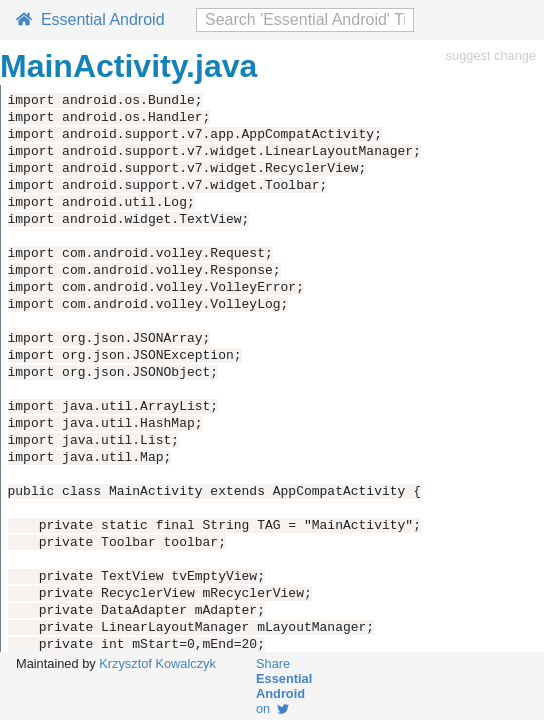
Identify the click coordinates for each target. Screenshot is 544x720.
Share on (284, 686)
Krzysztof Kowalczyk (157, 663)
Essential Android (90, 19)
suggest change (491, 55)
